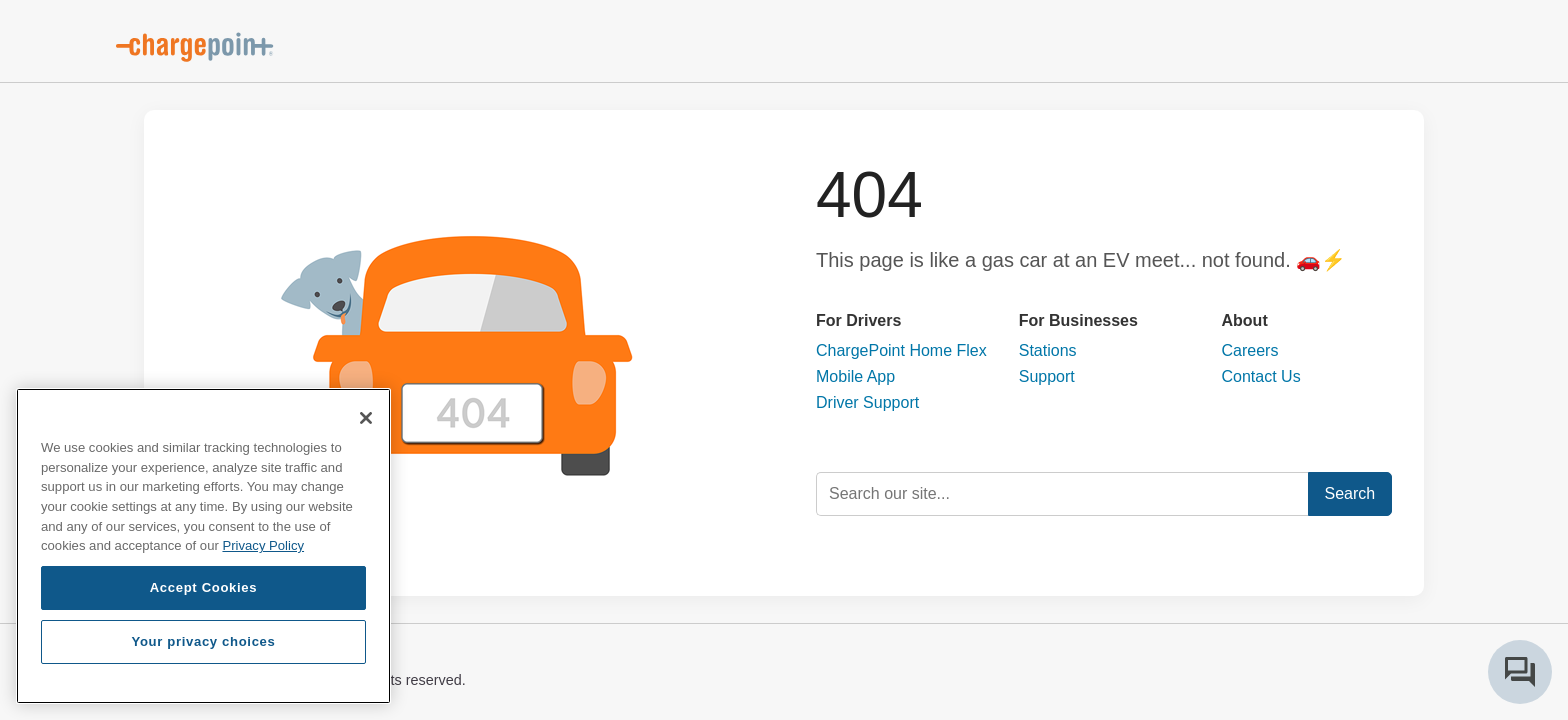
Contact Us (1261, 376)
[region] (203, 546)
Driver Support (867, 402)
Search (1350, 493)
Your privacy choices (203, 641)
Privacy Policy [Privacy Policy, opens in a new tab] (263, 545)
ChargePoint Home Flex (901, 350)
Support (1047, 376)
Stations (1048, 350)
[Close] (366, 418)
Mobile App (855, 376)
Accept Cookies (204, 587)
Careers (1250, 350)
